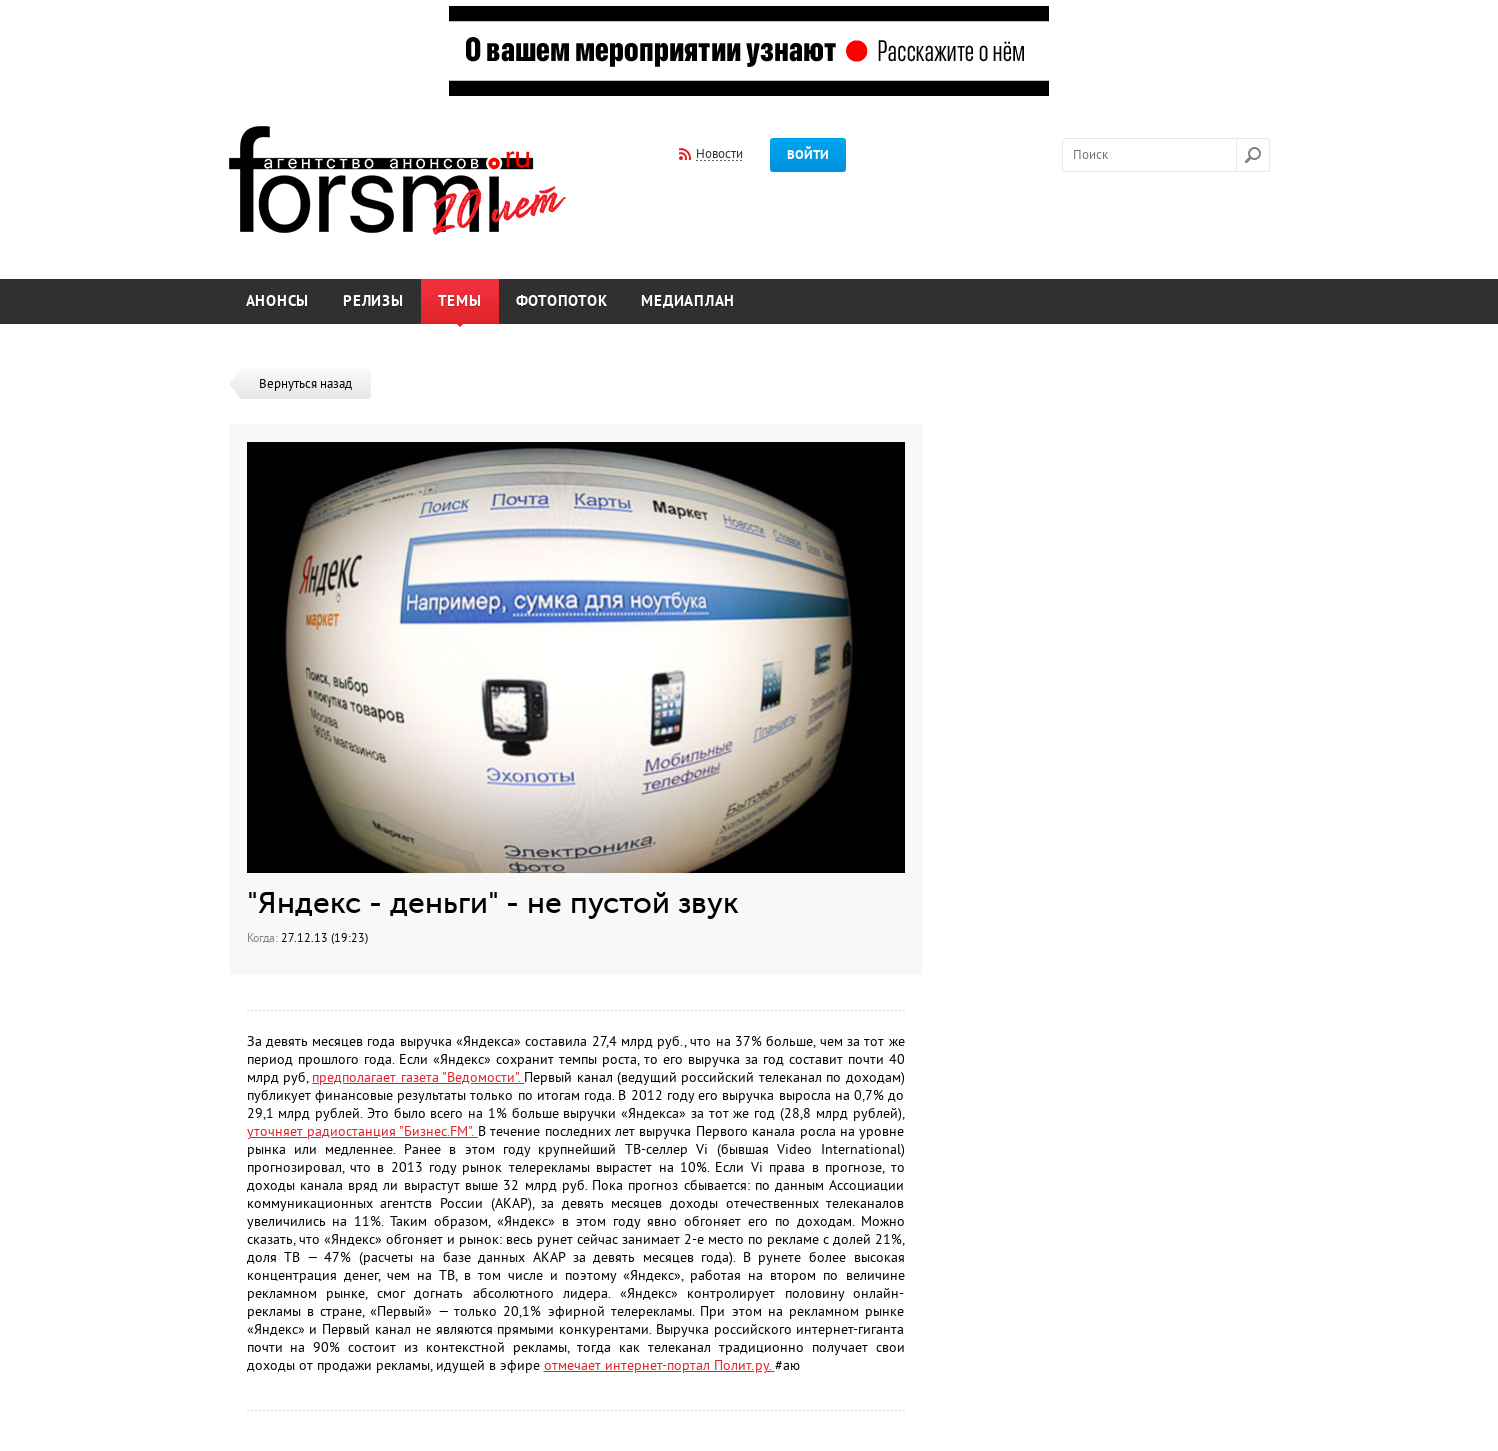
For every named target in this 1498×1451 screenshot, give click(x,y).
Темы (460, 301)
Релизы (373, 301)
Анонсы (278, 301)
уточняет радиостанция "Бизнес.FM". (362, 1131)
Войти (808, 155)
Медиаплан (688, 301)
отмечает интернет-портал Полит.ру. (659, 1365)
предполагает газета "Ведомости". (418, 1077)
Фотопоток (562, 301)
